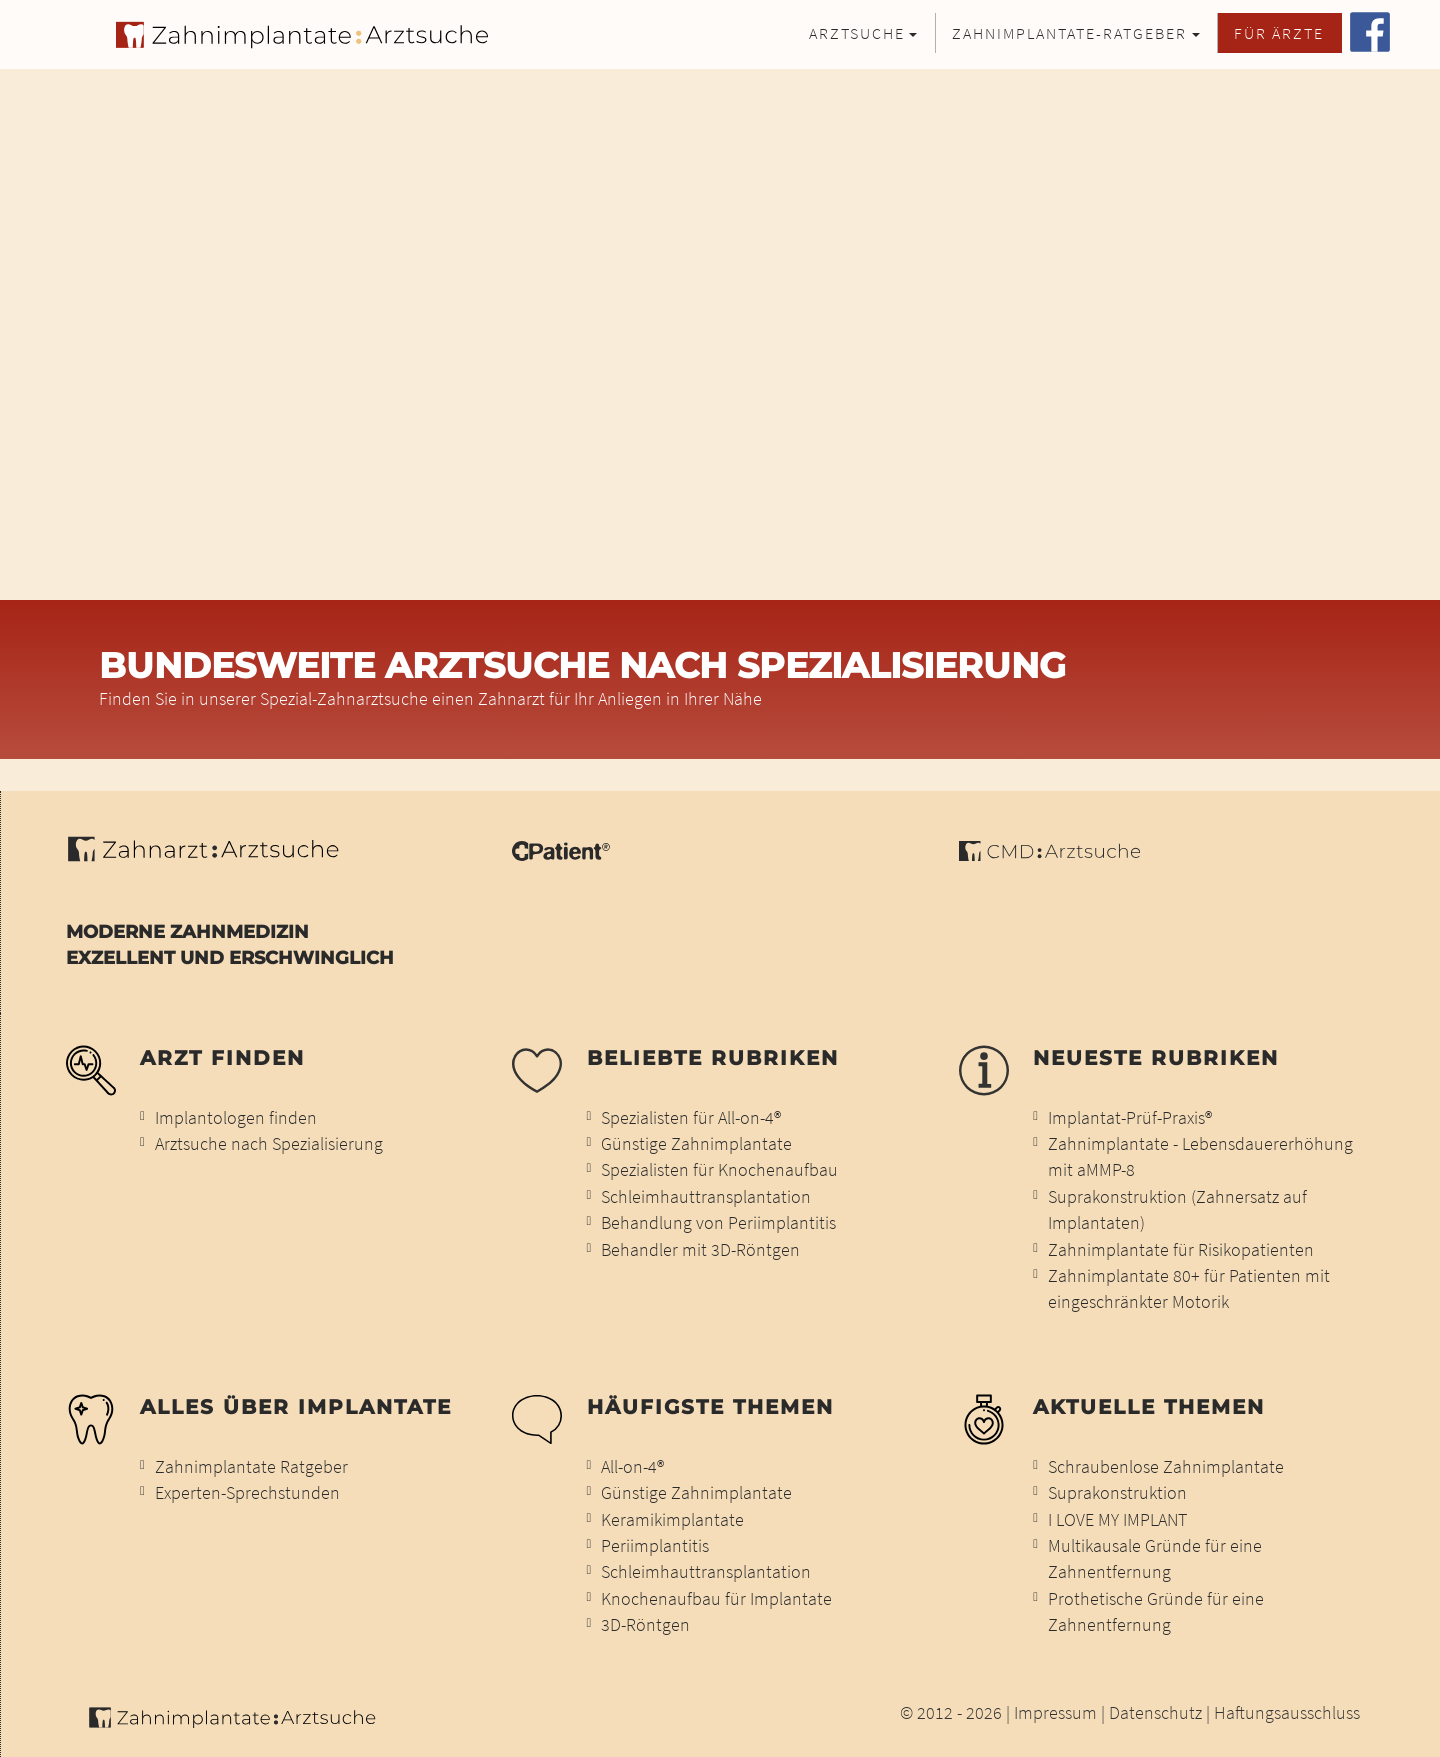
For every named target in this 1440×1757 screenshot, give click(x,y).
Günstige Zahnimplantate (696, 1144)
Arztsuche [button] (857, 33)
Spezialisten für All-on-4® (691, 1118)
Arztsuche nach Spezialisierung (269, 1144)
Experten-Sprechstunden (247, 1493)
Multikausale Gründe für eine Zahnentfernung (1155, 1559)
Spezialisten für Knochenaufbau (719, 1170)
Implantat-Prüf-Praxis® (1130, 1118)
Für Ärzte (1279, 33)
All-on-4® (632, 1467)
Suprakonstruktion (1117, 1493)
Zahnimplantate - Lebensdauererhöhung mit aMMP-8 (1200, 1157)
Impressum (1055, 1713)
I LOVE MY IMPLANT (1117, 1520)
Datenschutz (1155, 1713)
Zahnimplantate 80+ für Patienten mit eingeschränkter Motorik (1189, 1289)
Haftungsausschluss (1287, 1713)
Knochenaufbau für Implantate (716, 1599)
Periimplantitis (655, 1546)
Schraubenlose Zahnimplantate (1166, 1467)
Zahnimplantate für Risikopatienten (1181, 1250)
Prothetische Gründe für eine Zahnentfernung (1156, 1612)
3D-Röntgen (645, 1625)
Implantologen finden (236, 1118)
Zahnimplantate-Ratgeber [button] (1069, 33)
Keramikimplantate (672, 1520)
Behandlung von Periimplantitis (718, 1223)
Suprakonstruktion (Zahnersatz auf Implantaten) (1177, 1210)
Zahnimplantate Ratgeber (251, 1467)
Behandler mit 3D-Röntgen (700, 1250)
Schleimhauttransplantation (706, 1197)
